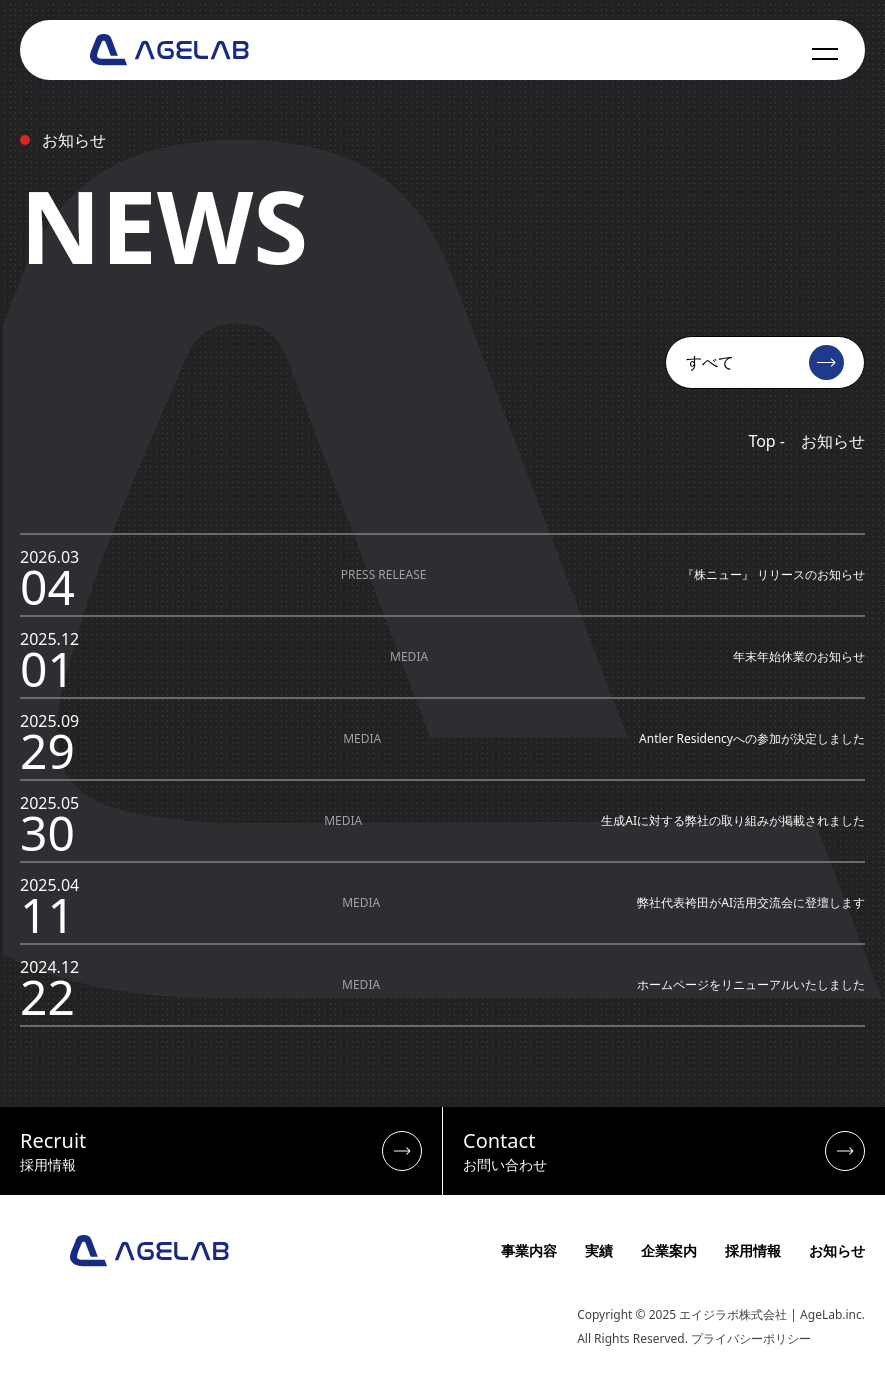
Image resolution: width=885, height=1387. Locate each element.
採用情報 (753, 1250)
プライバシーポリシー (751, 1338)
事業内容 (529, 1250)
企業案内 (669, 1250)
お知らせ (837, 1250)
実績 (599, 1250)
